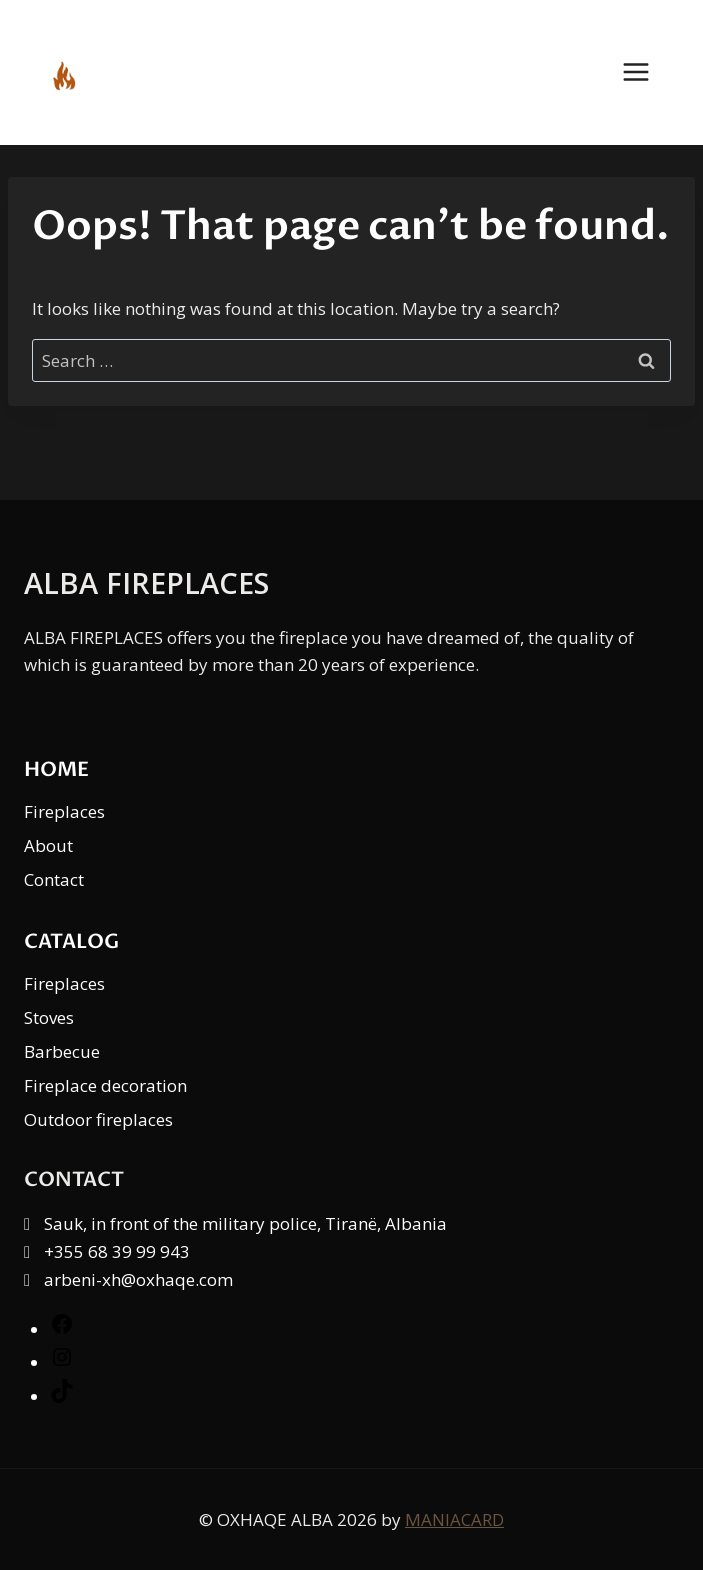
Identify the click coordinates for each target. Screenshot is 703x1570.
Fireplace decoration (105, 1085)
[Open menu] (646, 72)
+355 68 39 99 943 (117, 1251)
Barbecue (62, 1051)
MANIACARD (454, 1519)
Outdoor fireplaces (98, 1119)
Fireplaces (64, 811)
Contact (54, 879)
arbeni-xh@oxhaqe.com (138, 1279)
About (48, 845)
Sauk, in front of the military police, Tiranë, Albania (245, 1223)
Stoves (49, 1017)
